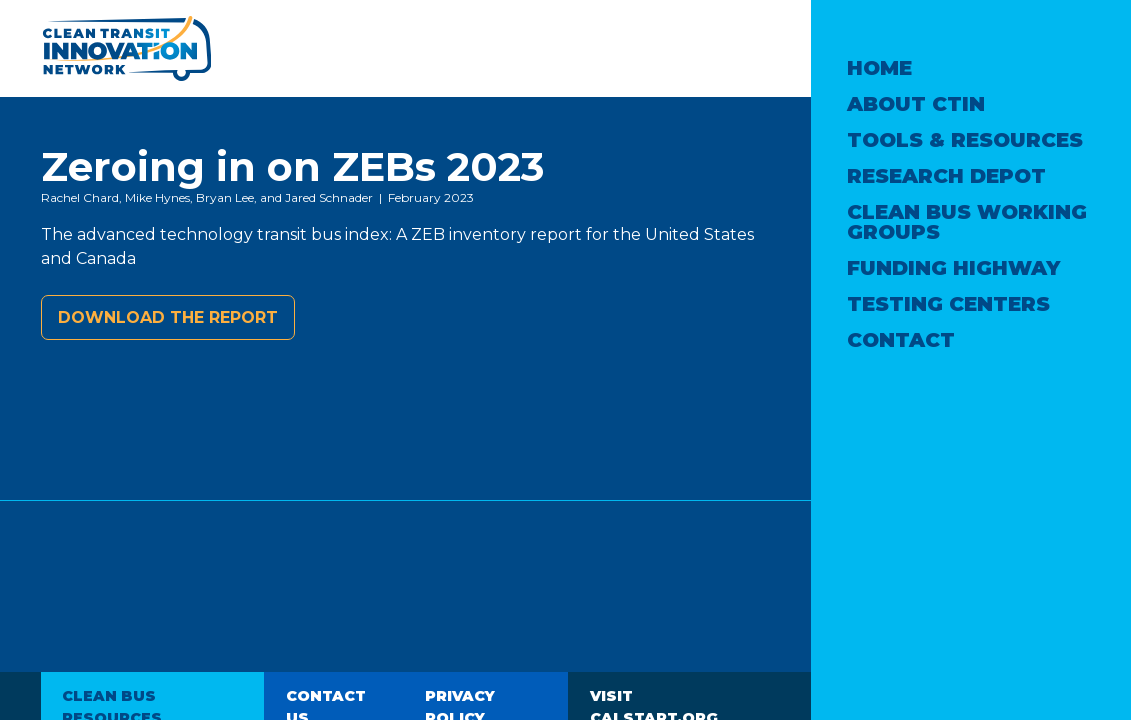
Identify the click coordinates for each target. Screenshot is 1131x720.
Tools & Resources (965, 140)
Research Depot (946, 176)
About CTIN (916, 104)
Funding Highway (953, 268)
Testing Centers (948, 304)
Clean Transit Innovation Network (126, 48)
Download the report (168, 317)
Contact (901, 340)
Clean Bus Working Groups (967, 222)
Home (879, 68)
